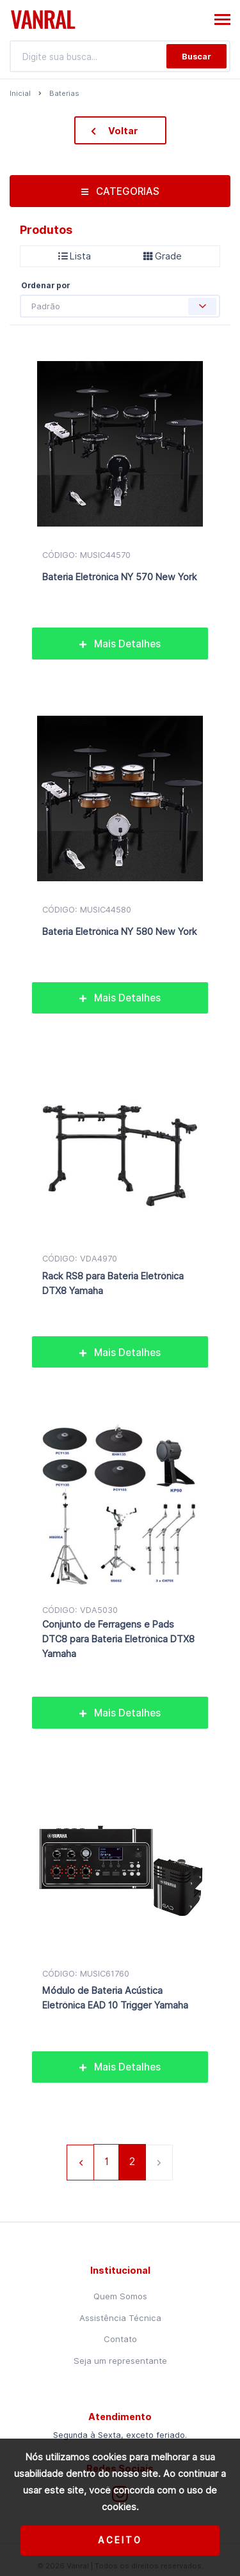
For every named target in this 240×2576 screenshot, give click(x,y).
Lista (74, 256)
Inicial (20, 93)
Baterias (64, 93)
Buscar (196, 56)
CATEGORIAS (120, 191)
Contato (120, 2339)
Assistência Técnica (120, 2318)
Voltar (114, 130)
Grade (162, 256)
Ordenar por (45, 285)
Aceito (120, 2540)
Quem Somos (120, 2296)
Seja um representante (120, 2361)
